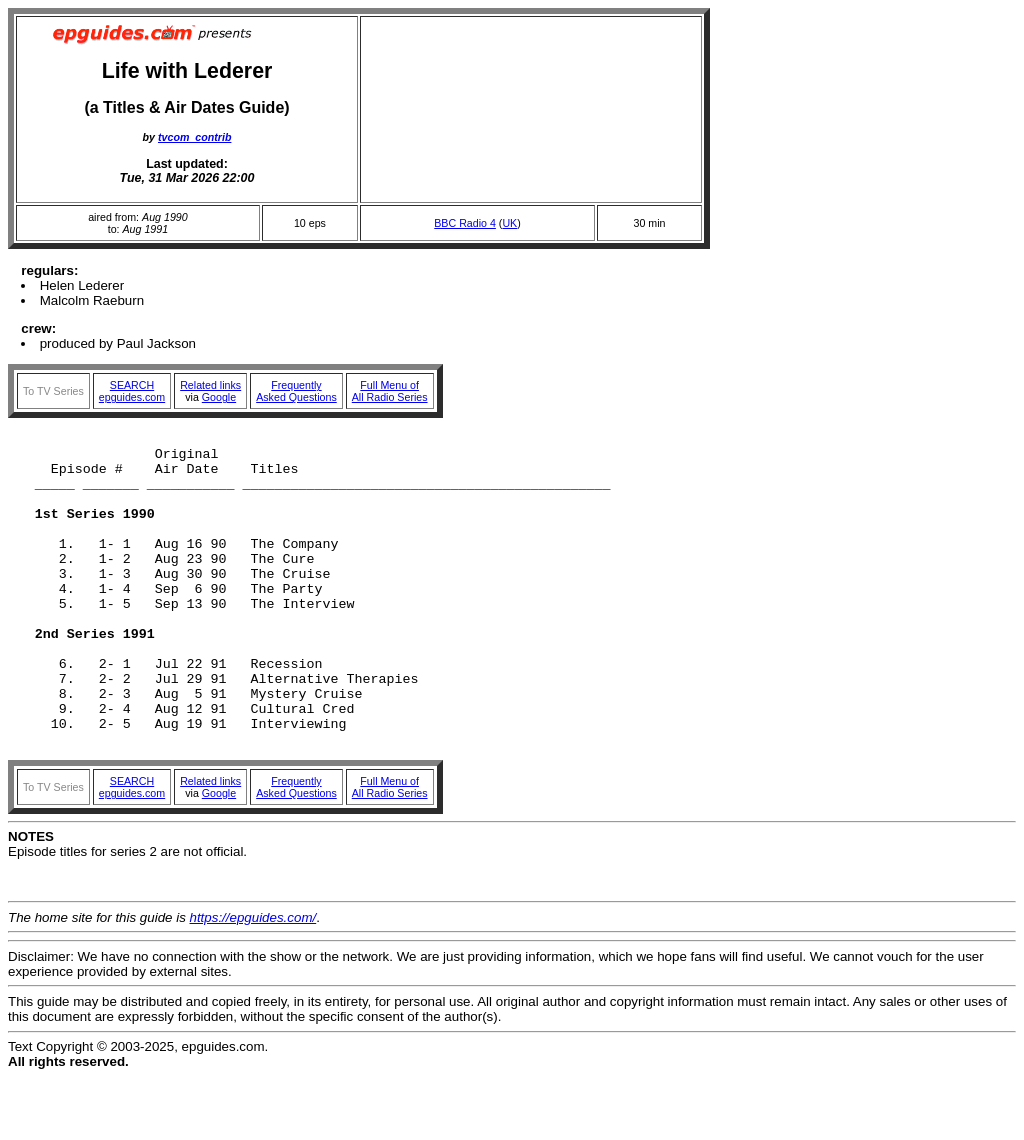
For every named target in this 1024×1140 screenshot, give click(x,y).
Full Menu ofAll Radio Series (390, 391)
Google (219, 397)
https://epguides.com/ (253, 980)
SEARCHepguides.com (132, 391)
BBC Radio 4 (465, 223)
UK (509, 223)
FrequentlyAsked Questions (296, 391)
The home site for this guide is (99, 980)
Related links (210, 385)
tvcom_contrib (194, 137)
